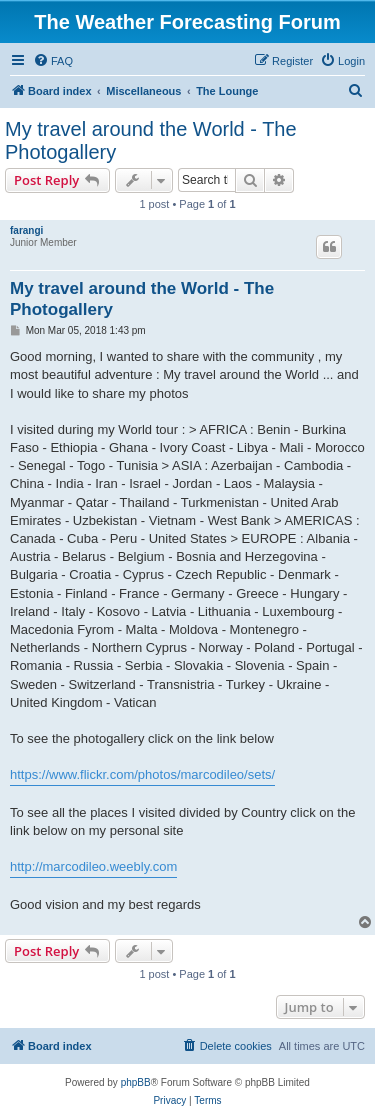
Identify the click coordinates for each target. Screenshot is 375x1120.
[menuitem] (53, 61)
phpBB (136, 1082)
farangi (26, 230)
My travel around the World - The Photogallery (151, 140)
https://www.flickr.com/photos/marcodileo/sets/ (142, 774)
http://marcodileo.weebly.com (93, 866)
